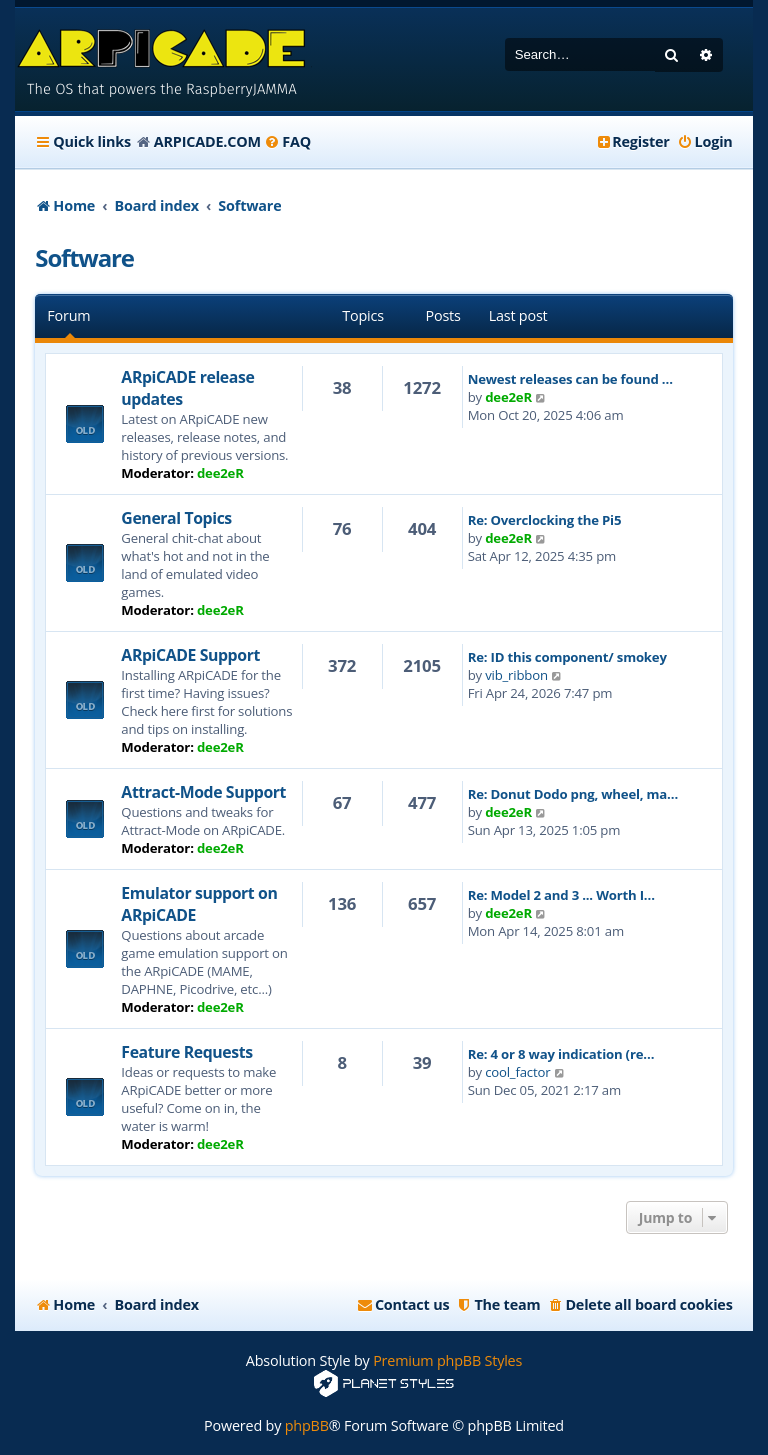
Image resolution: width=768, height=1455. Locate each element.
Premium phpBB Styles (447, 1360)
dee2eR (220, 473)
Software (84, 257)
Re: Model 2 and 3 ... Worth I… (561, 895)
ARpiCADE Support (190, 655)
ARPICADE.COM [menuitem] (207, 141)
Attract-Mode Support (203, 792)
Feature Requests (186, 1052)
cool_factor (517, 1072)
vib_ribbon (516, 675)
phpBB (307, 1425)
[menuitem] (287, 142)
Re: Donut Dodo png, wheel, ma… (573, 794)
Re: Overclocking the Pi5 (545, 520)
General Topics (176, 518)
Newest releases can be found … (570, 379)
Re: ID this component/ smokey (567, 657)
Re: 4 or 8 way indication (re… (561, 1054)
